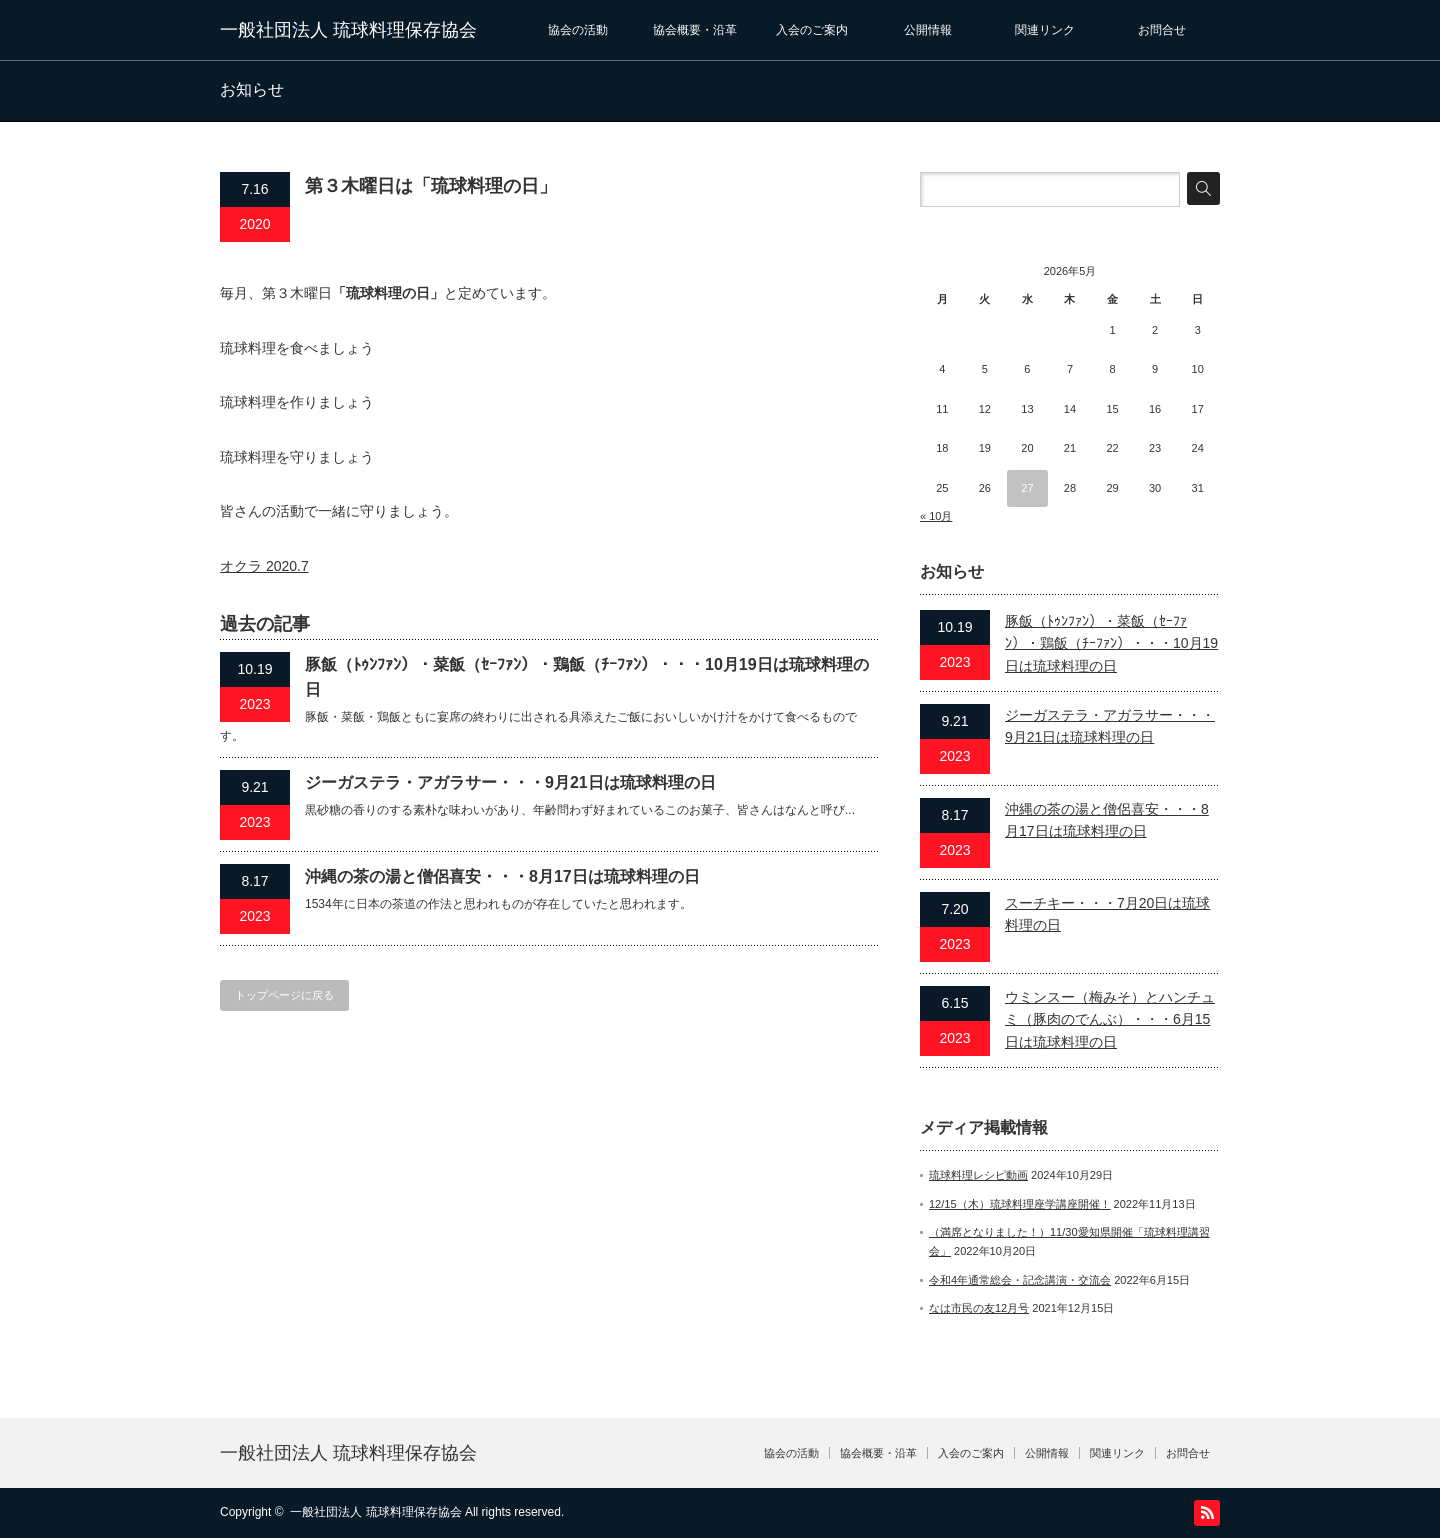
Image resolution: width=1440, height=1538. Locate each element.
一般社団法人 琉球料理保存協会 (348, 30)
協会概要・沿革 (695, 30)
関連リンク (1045, 30)
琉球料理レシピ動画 (978, 1175)
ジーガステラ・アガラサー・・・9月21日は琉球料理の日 (510, 782)
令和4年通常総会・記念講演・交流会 (1020, 1280)
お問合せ (1162, 30)
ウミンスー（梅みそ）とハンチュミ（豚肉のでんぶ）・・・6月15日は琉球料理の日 (1110, 1019)
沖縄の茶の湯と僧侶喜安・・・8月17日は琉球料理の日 (502, 876)
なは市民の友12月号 (979, 1308)
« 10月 (936, 516)
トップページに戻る (284, 995)
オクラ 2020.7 (264, 566)
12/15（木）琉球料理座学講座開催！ (1020, 1204)
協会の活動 (578, 30)
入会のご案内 (812, 30)
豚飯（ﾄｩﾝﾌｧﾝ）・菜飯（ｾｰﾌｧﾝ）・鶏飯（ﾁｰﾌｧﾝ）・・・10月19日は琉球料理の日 (587, 677)
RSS (1207, 1513)
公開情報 (928, 30)
